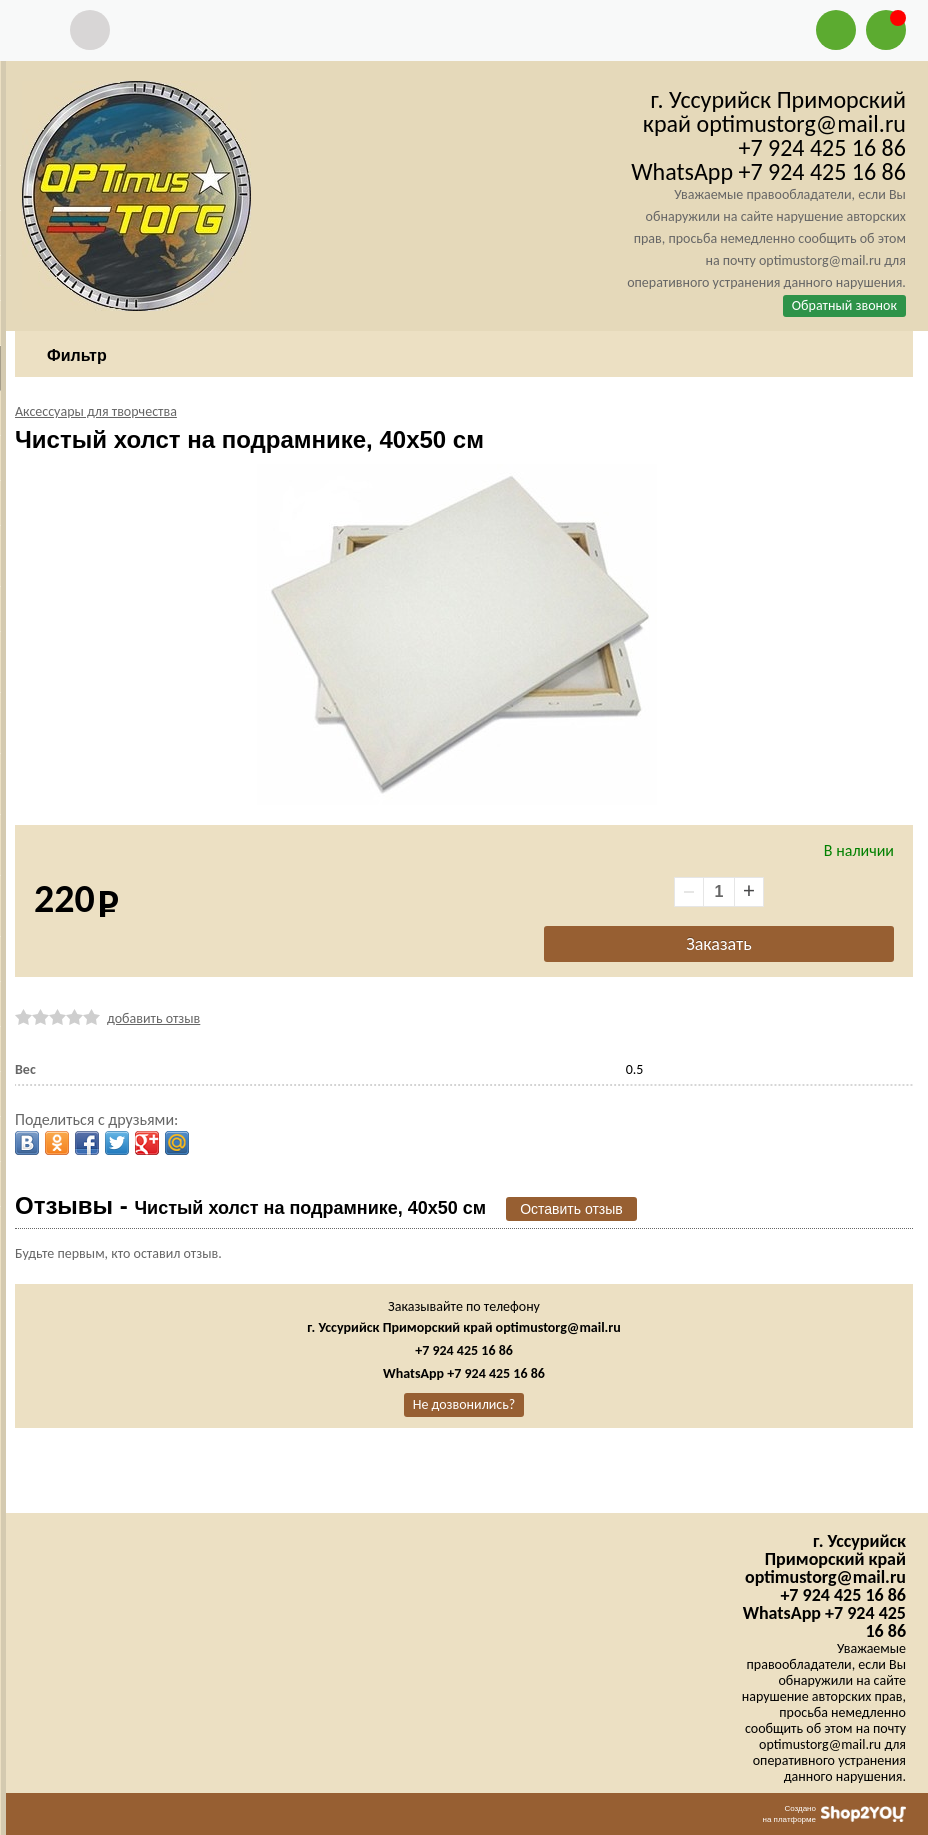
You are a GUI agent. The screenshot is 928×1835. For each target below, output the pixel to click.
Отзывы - (250, 1205)
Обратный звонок (844, 305)
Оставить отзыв (571, 1209)
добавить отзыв (153, 1018)
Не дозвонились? (464, 1404)
